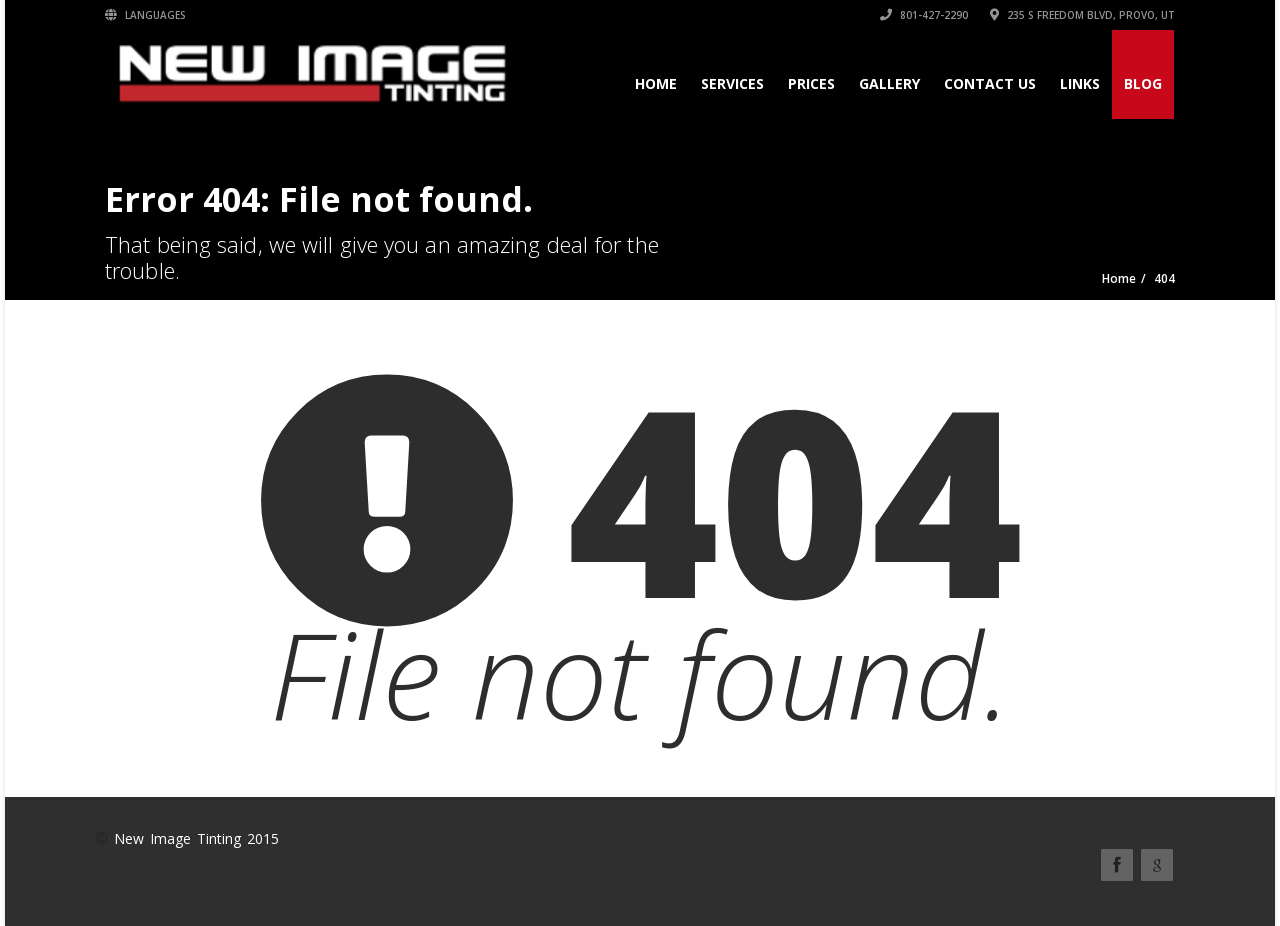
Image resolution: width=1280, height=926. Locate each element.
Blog (1143, 83)
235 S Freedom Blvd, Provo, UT (1082, 15)
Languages (145, 15)
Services (732, 83)
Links (1080, 83)
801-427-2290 (924, 15)
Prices (811, 83)
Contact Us (990, 83)
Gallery (889, 83)
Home (656, 83)
